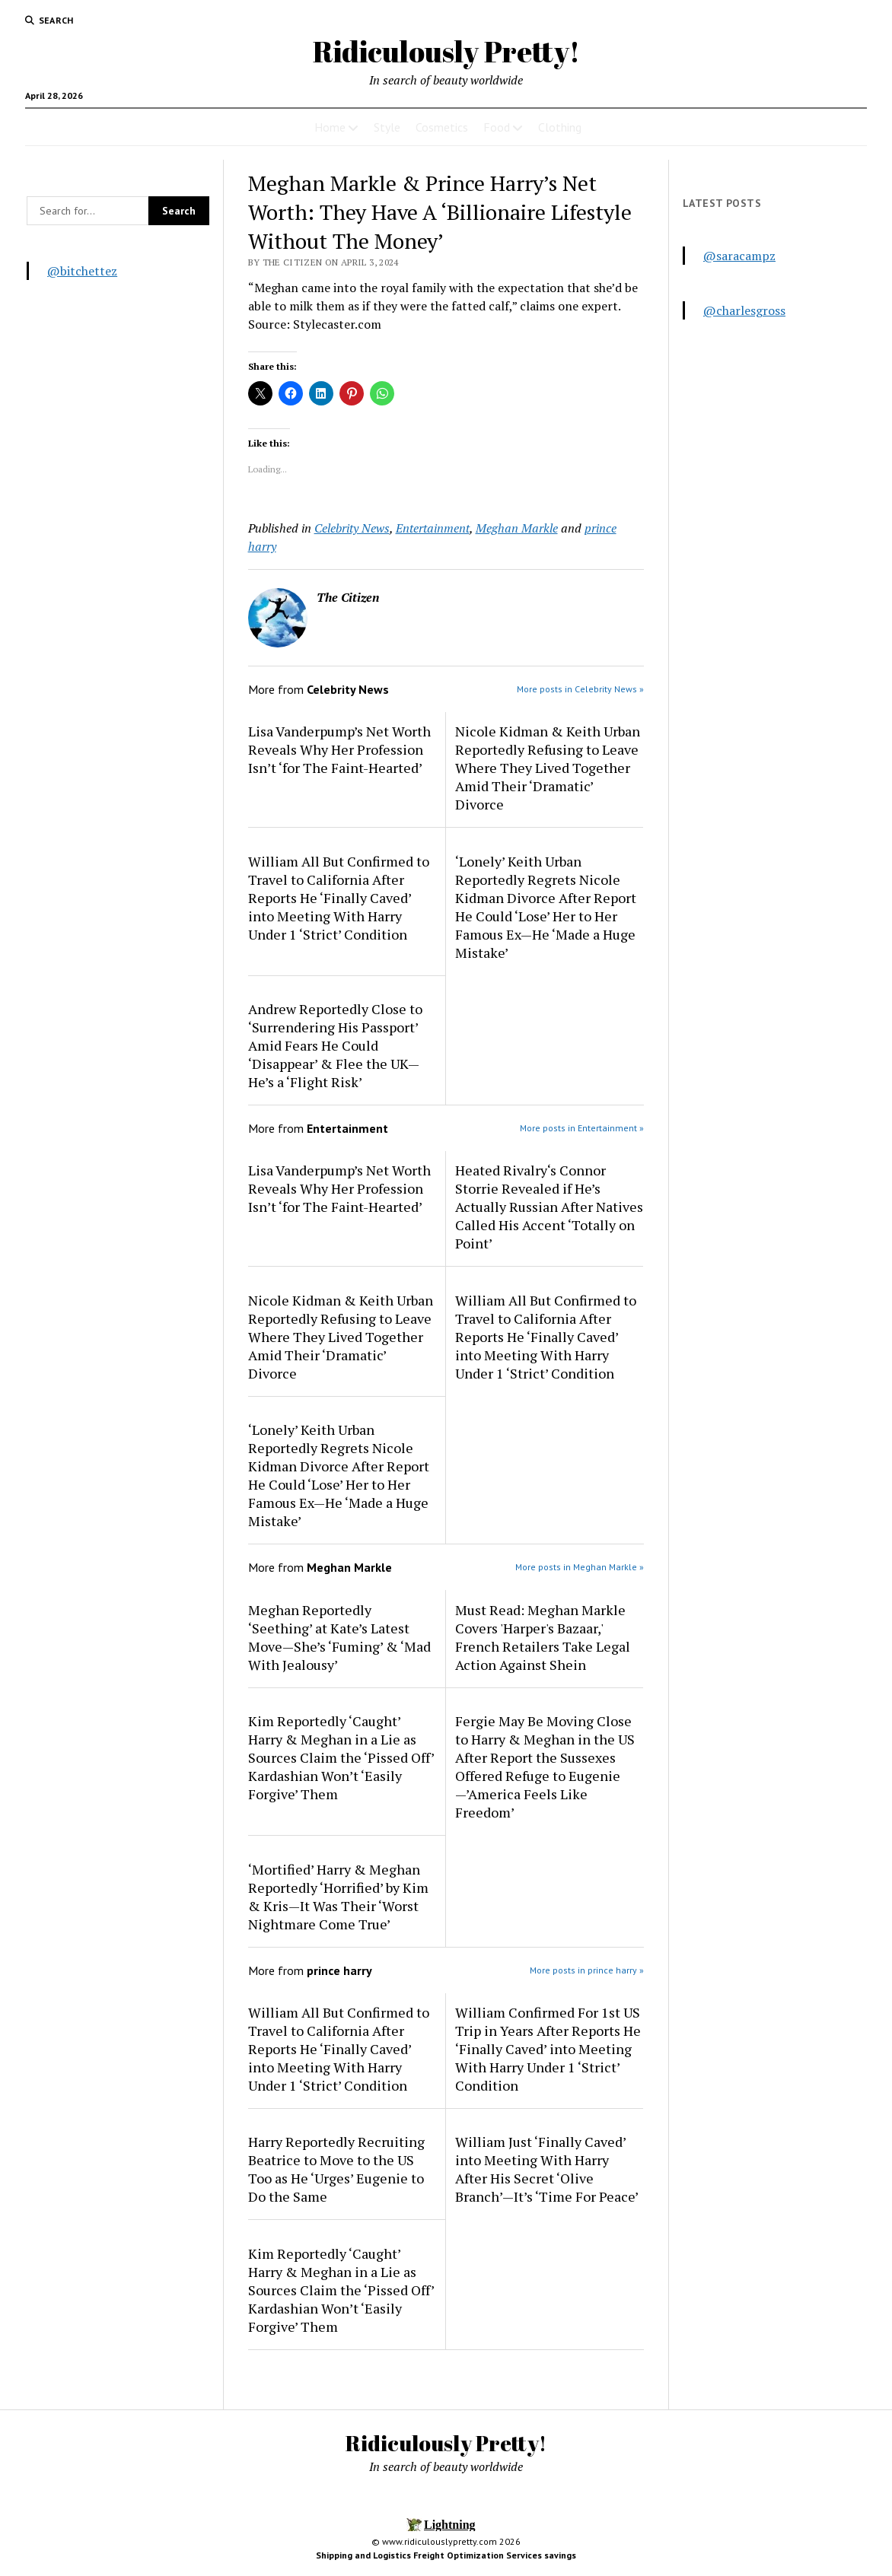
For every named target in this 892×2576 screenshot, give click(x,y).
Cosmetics (442, 127)
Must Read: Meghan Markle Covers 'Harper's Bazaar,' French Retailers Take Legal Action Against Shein (542, 1637)
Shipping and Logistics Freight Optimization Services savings (446, 2555)
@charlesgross (744, 310)
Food (496, 127)
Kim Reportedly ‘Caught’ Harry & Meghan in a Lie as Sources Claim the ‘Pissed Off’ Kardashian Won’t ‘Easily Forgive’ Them (341, 1757)
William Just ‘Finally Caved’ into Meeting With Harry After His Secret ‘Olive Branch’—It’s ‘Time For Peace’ (547, 2169)
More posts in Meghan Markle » (579, 1567)
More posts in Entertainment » (582, 1128)
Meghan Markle (517, 528)
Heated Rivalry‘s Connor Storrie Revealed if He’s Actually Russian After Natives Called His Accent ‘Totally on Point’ (549, 1206)
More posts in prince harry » (587, 1970)
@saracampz (739, 255)
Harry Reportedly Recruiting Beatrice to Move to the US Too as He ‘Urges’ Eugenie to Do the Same (336, 2169)
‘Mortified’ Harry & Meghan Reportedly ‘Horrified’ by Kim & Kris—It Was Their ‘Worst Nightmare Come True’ (338, 1896)
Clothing (559, 127)
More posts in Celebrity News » (580, 689)
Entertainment (433, 528)
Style (387, 127)
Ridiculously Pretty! (446, 51)
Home (330, 127)
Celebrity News (352, 528)
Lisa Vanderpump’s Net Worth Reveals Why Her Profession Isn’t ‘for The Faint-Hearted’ (339, 749)
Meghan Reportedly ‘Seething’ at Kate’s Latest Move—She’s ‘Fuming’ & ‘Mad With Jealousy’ (339, 1637)
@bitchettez (82, 270)
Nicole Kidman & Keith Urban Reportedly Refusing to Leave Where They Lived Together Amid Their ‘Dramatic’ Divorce (547, 767)
